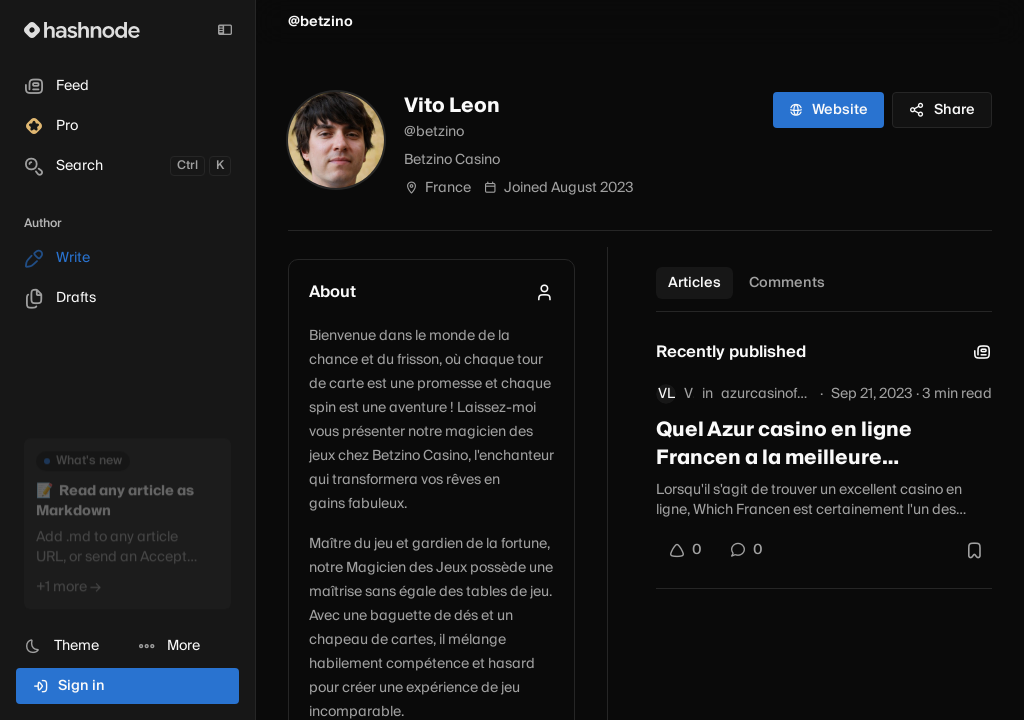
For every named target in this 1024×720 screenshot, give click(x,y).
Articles (694, 283)
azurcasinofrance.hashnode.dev (766, 394)
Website (828, 110)
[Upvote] (685, 550)
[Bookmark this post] (974, 550)
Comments (787, 283)
